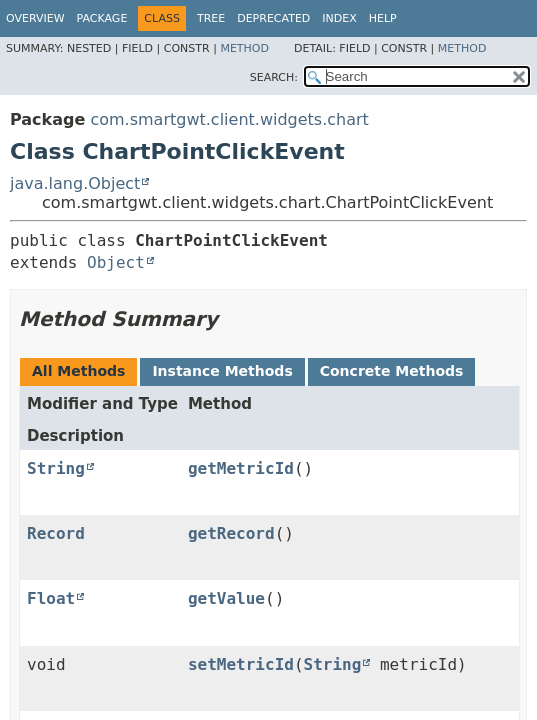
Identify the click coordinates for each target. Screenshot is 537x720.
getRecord (231, 533)
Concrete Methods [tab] (392, 371)
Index (339, 18)
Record (56, 533)
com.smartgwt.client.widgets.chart (229, 119)
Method (244, 48)
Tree (211, 18)
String (56, 468)
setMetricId (241, 664)
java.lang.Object (75, 183)
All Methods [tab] (78, 371)
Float (51, 598)
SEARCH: (274, 77)
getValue (226, 598)
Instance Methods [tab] (222, 371)
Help (383, 18)
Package (102, 18)
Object (116, 262)
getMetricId (241, 468)
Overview (35, 18)
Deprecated (273, 18)
